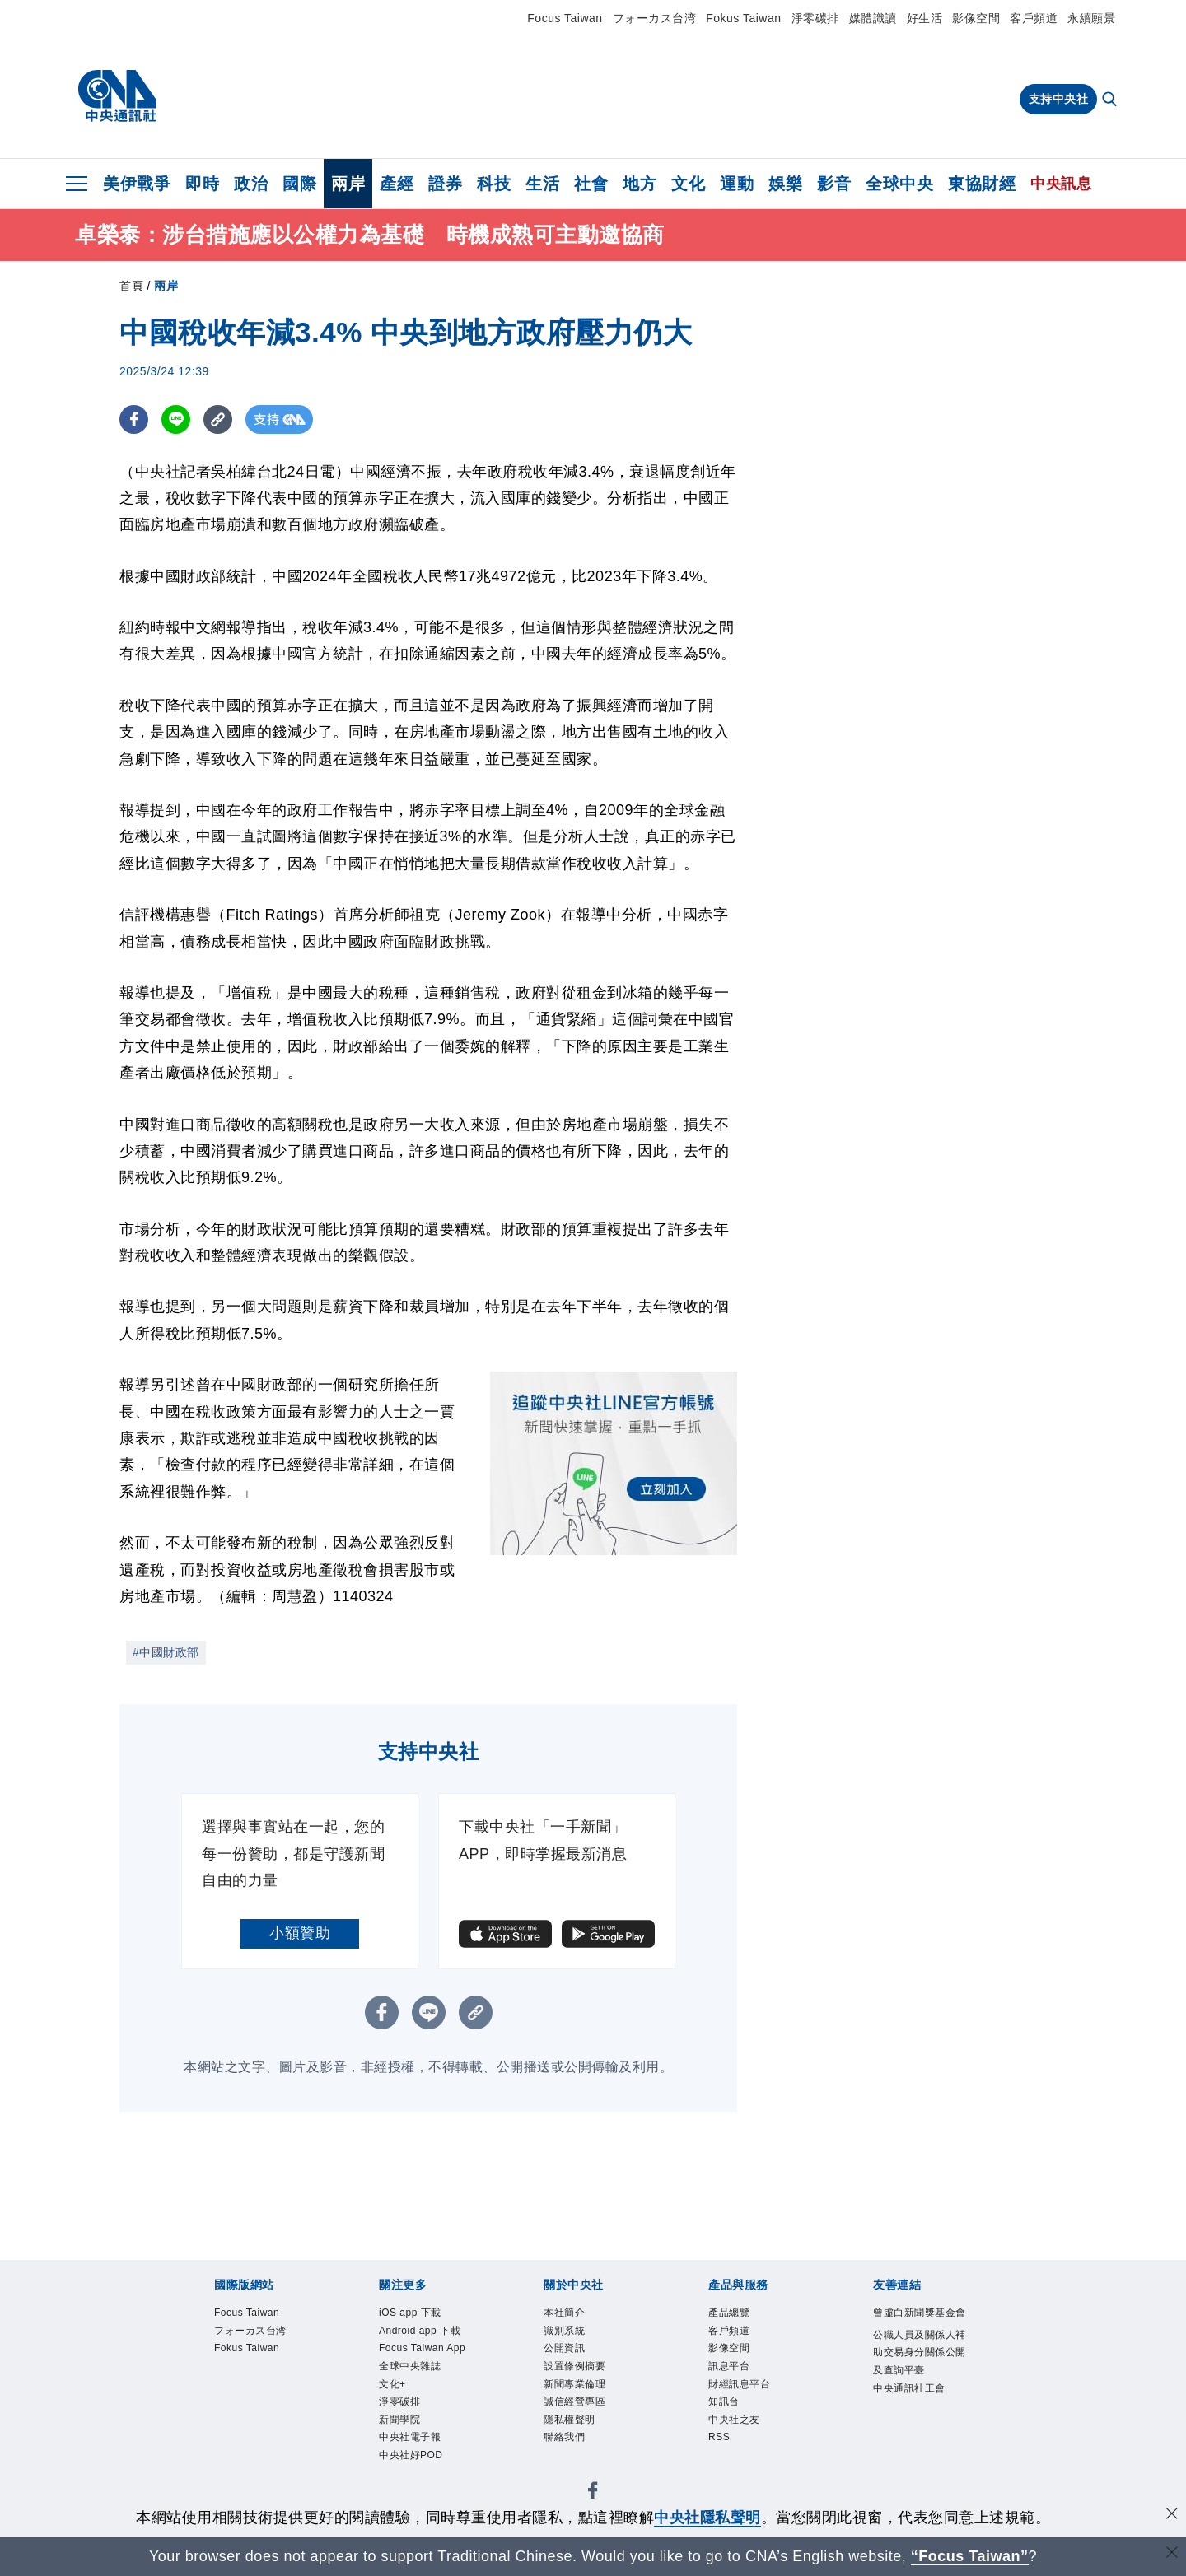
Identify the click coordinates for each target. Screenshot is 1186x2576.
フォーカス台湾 (655, 18)
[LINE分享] (175, 419)
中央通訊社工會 (915, 2416)
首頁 (131, 285)
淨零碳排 (815, 18)
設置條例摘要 (579, 2374)
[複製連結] (217, 419)
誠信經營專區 (579, 2413)
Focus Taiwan (564, 18)
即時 (202, 184)
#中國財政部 (166, 1652)
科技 (494, 184)
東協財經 (982, 184)
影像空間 (976, 18)
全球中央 (899, 184)
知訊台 (726, 2413)
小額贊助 (299, 1933)
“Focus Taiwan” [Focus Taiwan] (970, 2556)
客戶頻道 (1034, 18)
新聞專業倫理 (579, 2394)
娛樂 (785, 184)
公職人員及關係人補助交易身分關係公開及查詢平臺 (921, 2376)
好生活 (925, 18)
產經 (396, 184)
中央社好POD (416, 2493)
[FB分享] (133, 419)
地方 (639, 184)
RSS (721, 2454)
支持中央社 (1059, 98)
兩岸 (348, 184)
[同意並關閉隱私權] (1172, 2515)
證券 (445, 184)
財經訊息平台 (744, 2394)
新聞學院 (403, 2454)
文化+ (394, 2413)
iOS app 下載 (415, 2314)
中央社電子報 (415, 2474)
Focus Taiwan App (417, 2364)
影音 (834, 184)
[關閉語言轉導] (1172, 2554)
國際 (299, 184)
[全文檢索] (1111, 100)
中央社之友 (738, 2434)
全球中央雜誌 (415, 2394)
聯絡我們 (567, 2454)
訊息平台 (732, 2374)
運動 (737, 184)
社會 (591, 184)
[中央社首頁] (117, 96)
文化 (688, 184)
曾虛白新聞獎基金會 (921, 2324)
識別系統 (567, 2334)
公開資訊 (567, 2354)
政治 (251, 184)
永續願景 (1091, 18)
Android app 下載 (427, 2334)
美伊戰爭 (136, 184)
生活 (542, 184)
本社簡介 (567, 2314)
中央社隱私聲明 (707, 2517)
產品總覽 (732, 2314)
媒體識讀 (873, 18)
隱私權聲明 (574, 2434)
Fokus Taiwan (743, 18)
